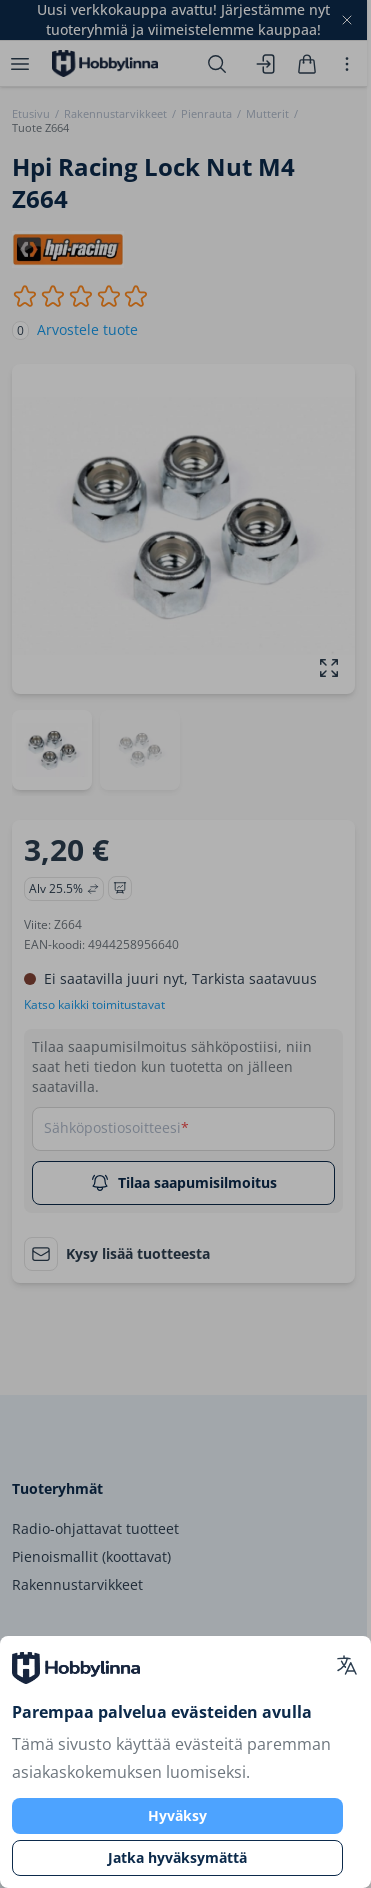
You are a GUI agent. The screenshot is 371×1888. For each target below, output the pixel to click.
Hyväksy (177, 1815)
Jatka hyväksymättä (177, 1857)
